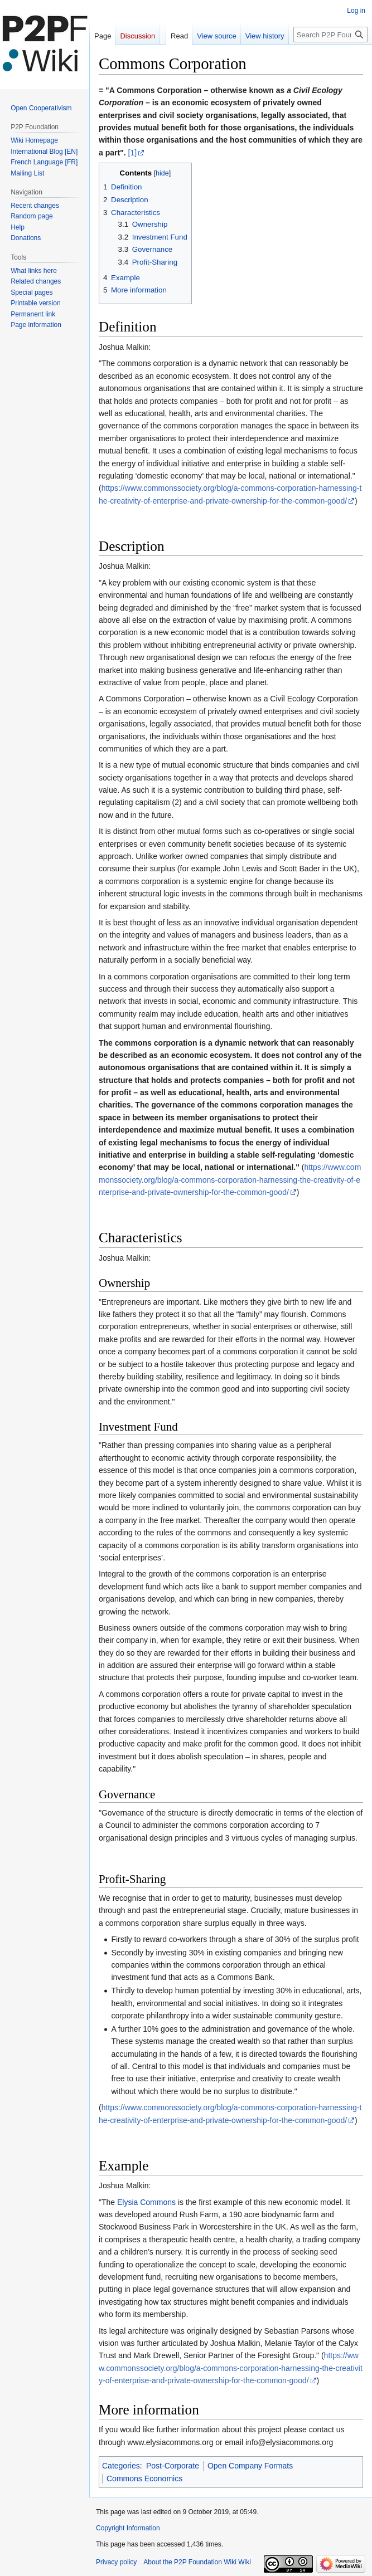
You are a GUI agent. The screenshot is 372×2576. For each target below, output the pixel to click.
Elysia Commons (146, 2202)
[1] (132, 152)
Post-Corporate (172, 2465)
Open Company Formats (250, 2465)
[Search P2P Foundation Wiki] (330, 34)
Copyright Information (128, 2528)
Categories (121, 2465)
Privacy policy (116, 2562)
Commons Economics (144, 2478)
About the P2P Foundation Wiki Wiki (197, 2562)
